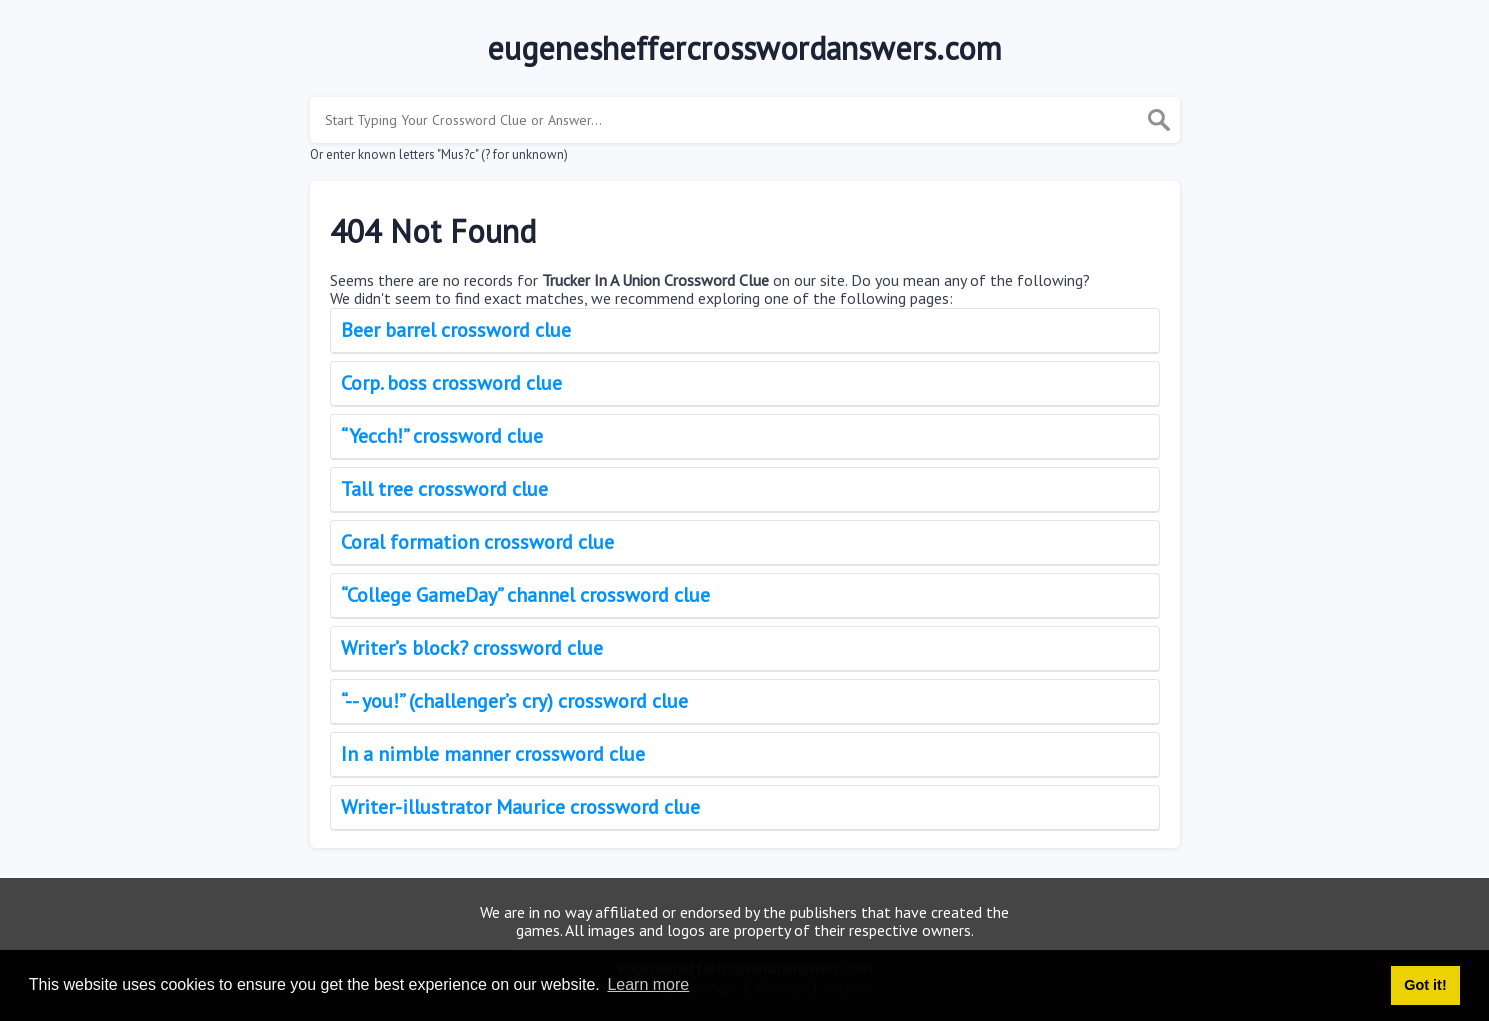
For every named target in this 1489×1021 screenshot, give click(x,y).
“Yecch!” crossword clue (442, 436)
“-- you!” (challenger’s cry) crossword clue (514, 701)
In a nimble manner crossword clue (493, 754)
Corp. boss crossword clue (451, 383)
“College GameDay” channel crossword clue (525, 595)
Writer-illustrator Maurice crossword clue (520, 807)
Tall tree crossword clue (444, 489)
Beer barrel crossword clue (456, 330)
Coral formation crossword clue (477, 542)
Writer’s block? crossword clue (472, 648)
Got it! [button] (1425, 985)
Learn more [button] (648, 984)
